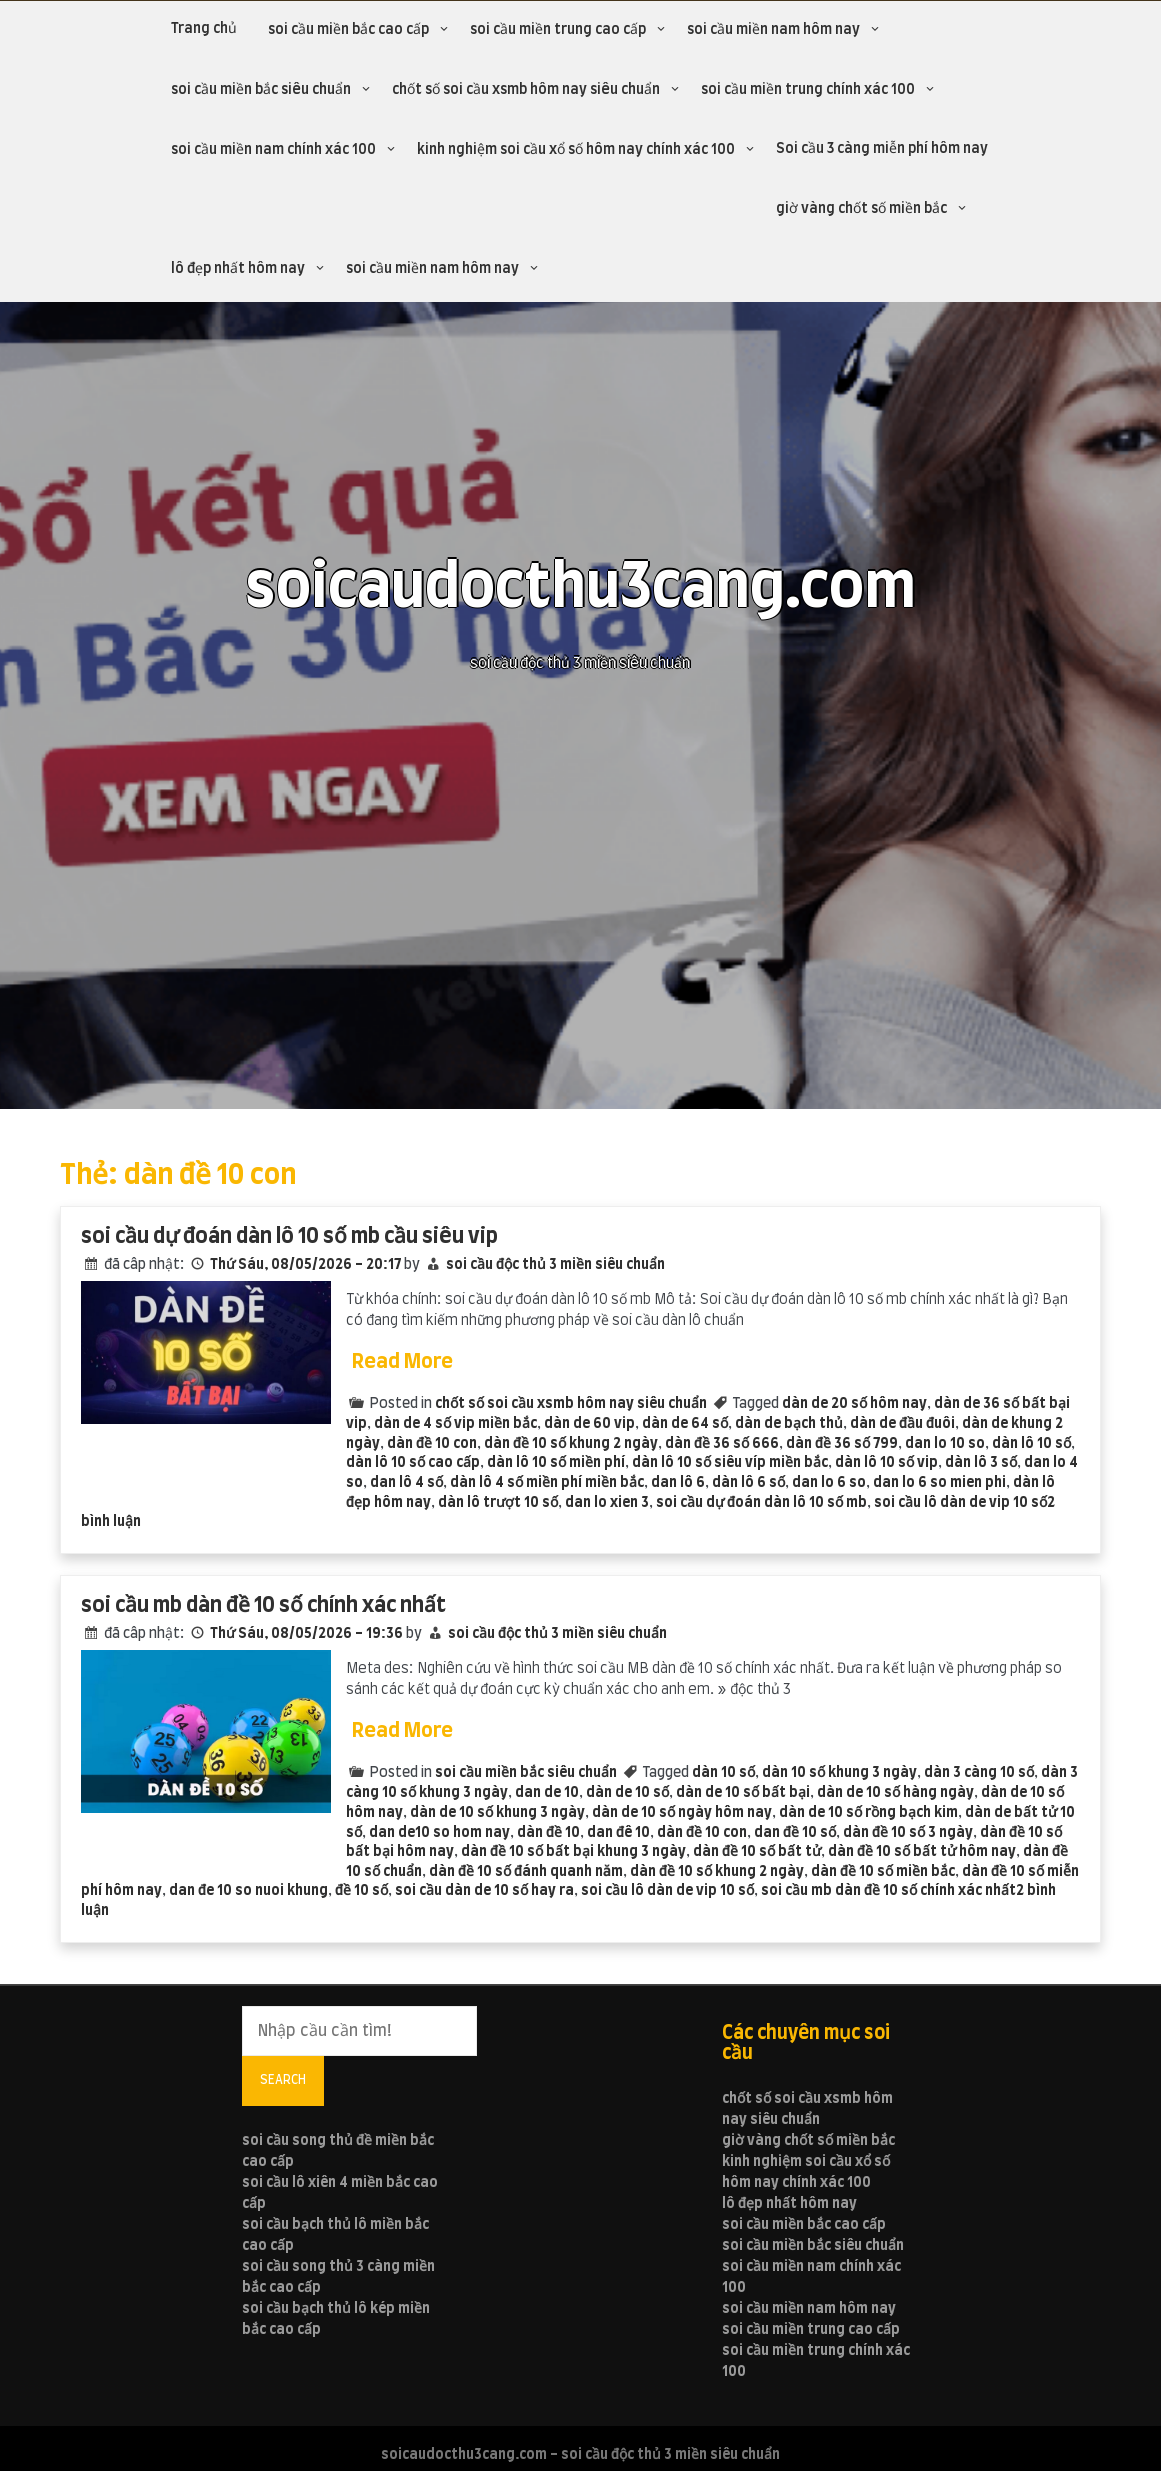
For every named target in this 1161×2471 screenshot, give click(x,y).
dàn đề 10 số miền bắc (883, 1872)
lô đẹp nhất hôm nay (238, 269)
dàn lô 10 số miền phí (556, 1463)
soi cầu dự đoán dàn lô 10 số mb (761, 1503)
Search (283, 2080)
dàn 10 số (723, 1773)
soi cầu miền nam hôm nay (773, 30)
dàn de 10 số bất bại (743, 1793)
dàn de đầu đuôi (902, 1424)
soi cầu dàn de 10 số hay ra (484, 1891)
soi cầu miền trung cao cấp (558, 30)
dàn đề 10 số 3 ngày (908, 1833)
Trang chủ (204, 29)
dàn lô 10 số (1031, 1444)
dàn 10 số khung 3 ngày (839, 1773)
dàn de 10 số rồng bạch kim (868, 1813)
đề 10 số (361, 1891)
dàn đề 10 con (432, 1444)
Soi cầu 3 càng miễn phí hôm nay (882, 149)
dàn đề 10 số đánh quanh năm (526, 1872)
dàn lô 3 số (981, 1463)
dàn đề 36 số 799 (842, 1444)
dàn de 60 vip (589, 1424)
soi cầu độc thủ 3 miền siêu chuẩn (555, 1265)
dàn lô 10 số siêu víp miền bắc (730, 1463)
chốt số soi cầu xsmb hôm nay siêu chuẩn (526, 90)
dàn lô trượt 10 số (498, 1503)
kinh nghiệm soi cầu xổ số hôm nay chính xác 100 (576, 150)
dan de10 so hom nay (439, 1833)
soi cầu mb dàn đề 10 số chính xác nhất (263, 1605)
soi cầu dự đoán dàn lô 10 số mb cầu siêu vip (289, 1236)
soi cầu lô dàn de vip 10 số (960, 1503)
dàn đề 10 (548, 1833)
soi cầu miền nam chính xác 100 (273, 150)
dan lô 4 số (406, 1483)
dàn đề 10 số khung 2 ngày (571, 1444)
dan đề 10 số (795, 1833)
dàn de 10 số (627, 1793)
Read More (402, 1362)
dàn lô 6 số (748, 1483)
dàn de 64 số (685, 1424)
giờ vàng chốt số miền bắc (861, 209)
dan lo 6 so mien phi (939, 1483)
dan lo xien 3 (607, 1503)
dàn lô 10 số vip (886, 1463)
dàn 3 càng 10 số (979, 1773)
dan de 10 (547, 1793)
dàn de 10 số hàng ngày (895, 1793)
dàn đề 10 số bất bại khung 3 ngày (573, 1852)
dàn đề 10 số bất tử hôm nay (922, 1852)
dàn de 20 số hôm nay (854, 1404)
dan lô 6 (678, 1483)
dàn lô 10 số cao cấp (413, 1463)
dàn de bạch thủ (789, 1424)
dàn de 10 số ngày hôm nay (682, 1813)
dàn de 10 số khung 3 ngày (497, 1813)
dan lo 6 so (829, 1483)
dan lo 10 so (945, 1444)
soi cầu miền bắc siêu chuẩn (261, 90)
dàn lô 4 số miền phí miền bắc (547, 1483)
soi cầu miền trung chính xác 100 (808, 90)
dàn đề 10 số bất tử (757, 1852)
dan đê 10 (618, 1833)
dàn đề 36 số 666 (722, 1444)
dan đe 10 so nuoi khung (248, 1891)
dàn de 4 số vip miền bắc (455, 1424)
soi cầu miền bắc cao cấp (348, 30)
